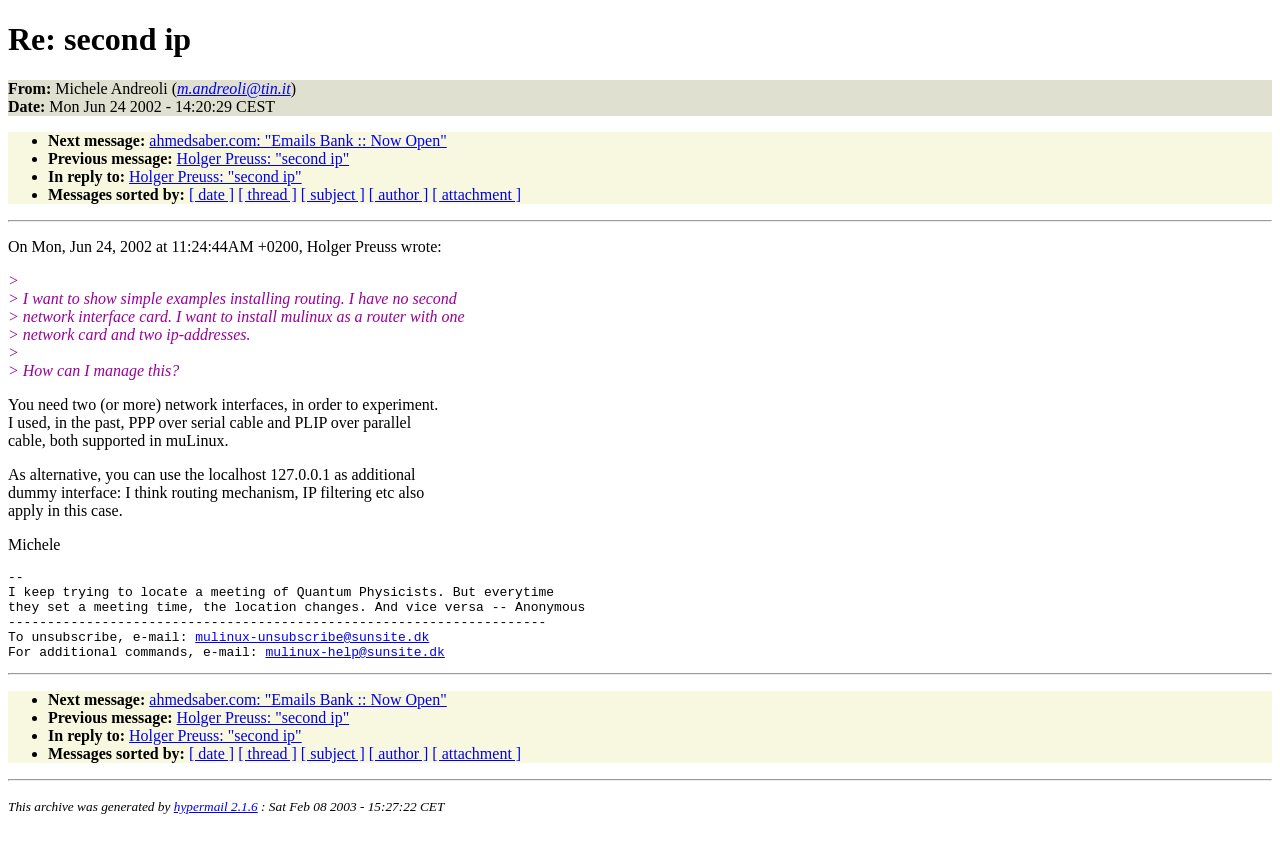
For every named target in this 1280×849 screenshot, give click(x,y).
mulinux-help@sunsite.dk (354, 669)
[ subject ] (333, 194)
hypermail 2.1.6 (216, 824)
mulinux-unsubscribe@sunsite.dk (312, 651)
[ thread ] (267, 194)
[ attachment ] (476, 194)
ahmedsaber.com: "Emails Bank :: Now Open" (297, 140)
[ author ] (399, 194)
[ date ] (211, 194)
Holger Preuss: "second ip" (263, 158)
